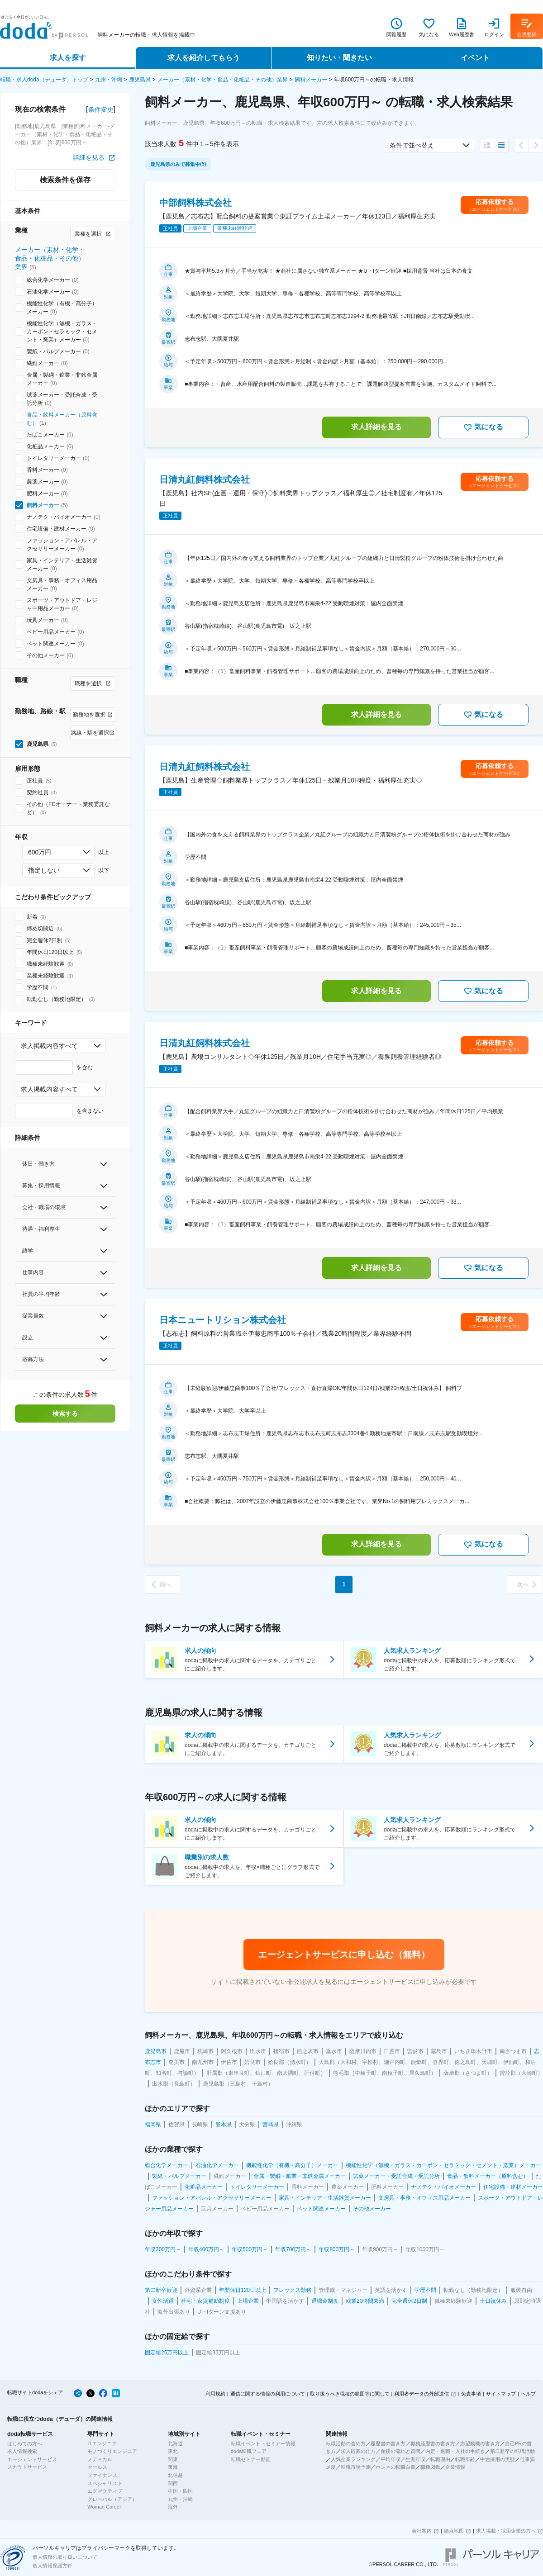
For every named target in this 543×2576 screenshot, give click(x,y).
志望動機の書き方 (480, 2443)
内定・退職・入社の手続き (455, 2451)
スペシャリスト (104, 2483)
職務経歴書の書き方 (432, 2443)
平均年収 (390, 2459)
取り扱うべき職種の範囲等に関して (350, 2393)
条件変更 (101, 109)
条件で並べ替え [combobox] (412, 145)
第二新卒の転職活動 (512, 2451)
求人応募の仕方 (358, 2451)
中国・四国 (180, 2491)
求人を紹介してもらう (203, 58)
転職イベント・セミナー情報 (263, 2443)
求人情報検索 (22, 2451)
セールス (97, 2467)
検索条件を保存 (65, 180)
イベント (475, 58)
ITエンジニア (102, 2443)
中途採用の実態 (497, 2459)
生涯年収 (415, 2459)
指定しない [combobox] (44, 870)
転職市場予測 (356, 2467)
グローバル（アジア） (112, 2499)
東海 (173, 2467)
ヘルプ (528, 2393)
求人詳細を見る (376, 427)
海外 (173, 2507)
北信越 (175, 2475)
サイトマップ (501, 2393)
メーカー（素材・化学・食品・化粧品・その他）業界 (222, 79)
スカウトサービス (27, 2467)
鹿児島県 (140, 79)
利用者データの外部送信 (421, 2393)
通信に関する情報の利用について (267, 2393)
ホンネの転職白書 (395, 2467)
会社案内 (422, 2530)
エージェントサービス (32, 2459)
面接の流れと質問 (400, 2451)
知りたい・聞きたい (339, 58)
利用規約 (215, 2393)
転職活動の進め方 (346, 2443)
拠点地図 (454, 2530)
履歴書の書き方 (388, 2443)
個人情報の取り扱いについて (65, 2557)
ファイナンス (102, 2475)
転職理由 (440, 2459)
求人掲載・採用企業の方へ (506, 2530)
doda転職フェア (249, 2451)
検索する (65, 1413)
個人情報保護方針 (52, 2565)
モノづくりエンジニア (112, 2451)
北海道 (175, 2443)
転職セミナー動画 (251, 2459)
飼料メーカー (311, 79)
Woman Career (104, 2507)
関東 (173, 2459)
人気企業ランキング (353, 2459)
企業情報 (455, 2467)
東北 (173, 2451)
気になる (483, 427)
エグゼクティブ (104, 2491)
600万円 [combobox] (39, 852)
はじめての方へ (24, 2443)
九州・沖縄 (108, 79)
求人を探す (68, 58)
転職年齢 (465, 2459)
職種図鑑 (430, 2467)
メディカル (99, 2459)
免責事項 (471, 2393)
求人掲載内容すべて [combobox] (49, 1045)
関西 (173, 2483)
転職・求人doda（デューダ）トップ (44, 79)
